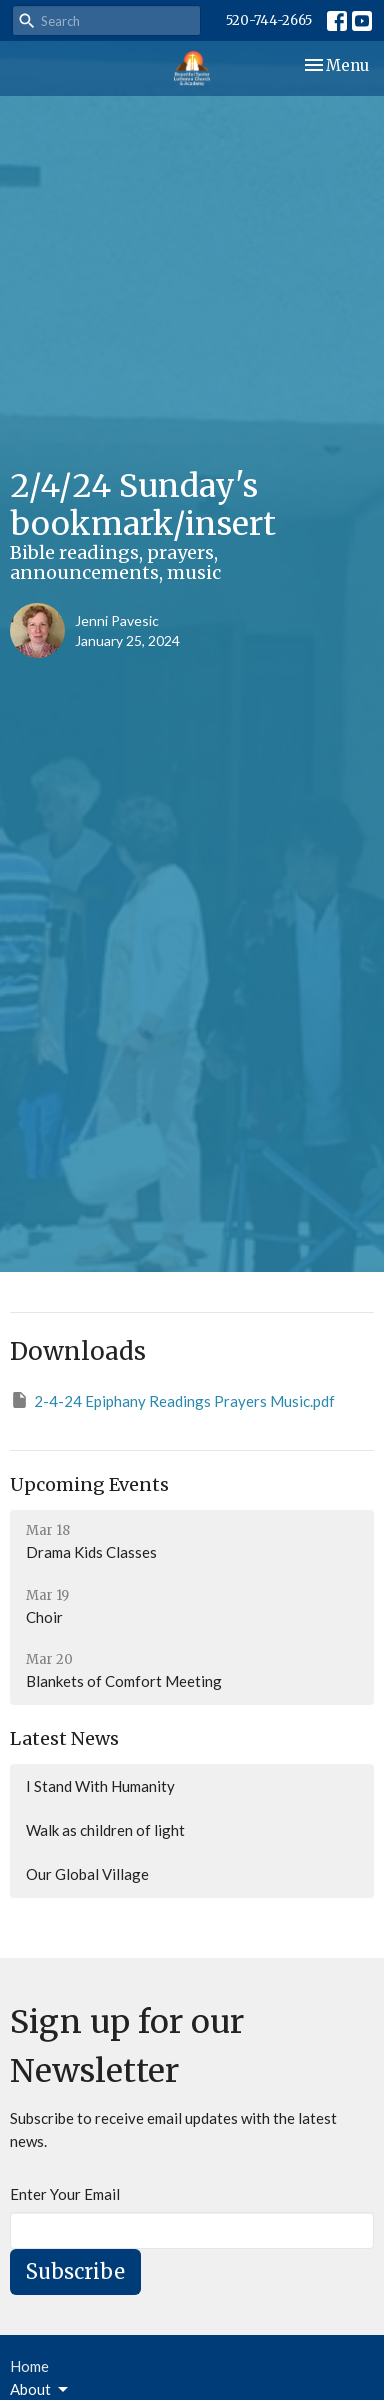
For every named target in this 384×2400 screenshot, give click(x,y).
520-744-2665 (269, 20)
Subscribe (75, 2271)
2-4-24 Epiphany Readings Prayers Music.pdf (172, 1400)
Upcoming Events (89, 1484)
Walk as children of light (105, 1830)
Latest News (64, 1738)
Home (29, 2366)
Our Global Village (87, 1874)
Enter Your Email (65, 2194)
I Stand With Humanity (100, 1786)
